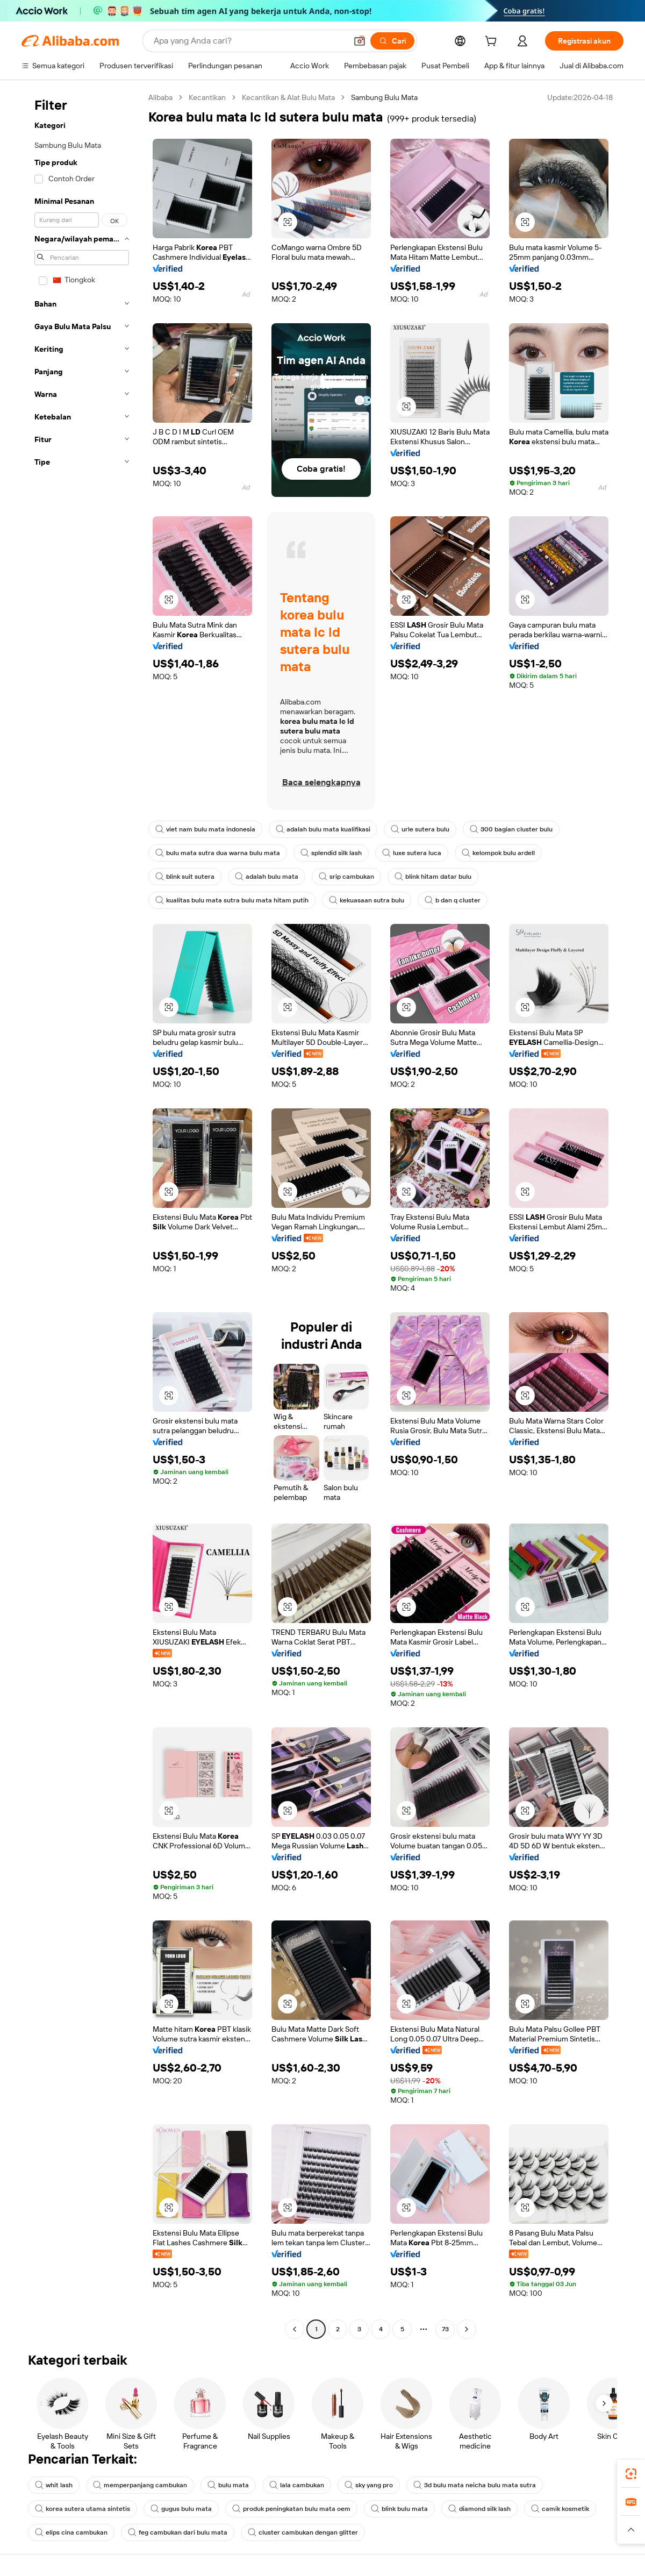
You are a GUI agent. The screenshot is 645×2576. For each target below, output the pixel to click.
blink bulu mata (399, 2508)
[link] (631, 2474)
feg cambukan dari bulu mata (177, 2532)
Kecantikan (207, 97)
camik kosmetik (560, 2508)
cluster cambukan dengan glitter (303, 2532)
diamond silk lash (479, 2508)
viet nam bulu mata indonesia (205, 829)
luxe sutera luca (411, 853)
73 (445, 2329)
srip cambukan (346, 876)
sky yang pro (369, 2485)
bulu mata (228, 2485)
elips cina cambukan (71, 2532)
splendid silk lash (331, 853)
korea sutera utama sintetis (82, 2508)
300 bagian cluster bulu (511, 829)
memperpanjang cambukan (140, 2485)
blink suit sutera (184, 876)
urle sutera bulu (420, 829)
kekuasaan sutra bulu (366, 900)
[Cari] (392, 40)
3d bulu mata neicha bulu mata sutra (474, 2485)
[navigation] (81, 1214)
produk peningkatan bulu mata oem (291, 2508)
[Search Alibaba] (249, 41)
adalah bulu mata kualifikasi (323, 829)
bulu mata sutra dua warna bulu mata (217, 853)
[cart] (493, 42)
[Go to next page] (466, 2329)
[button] (359, 40)
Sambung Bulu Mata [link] (384, 97)
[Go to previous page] (294, 2329)
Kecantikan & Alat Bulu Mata (288, 97)
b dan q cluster (453, 900)
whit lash (54, 2485)
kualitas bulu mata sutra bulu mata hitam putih (232, 900)
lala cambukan (296, 2485)
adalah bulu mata (266, 876)
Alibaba (160, 97)
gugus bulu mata (181, 2508)
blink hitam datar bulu (433, 876)
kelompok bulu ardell (498, 853)
